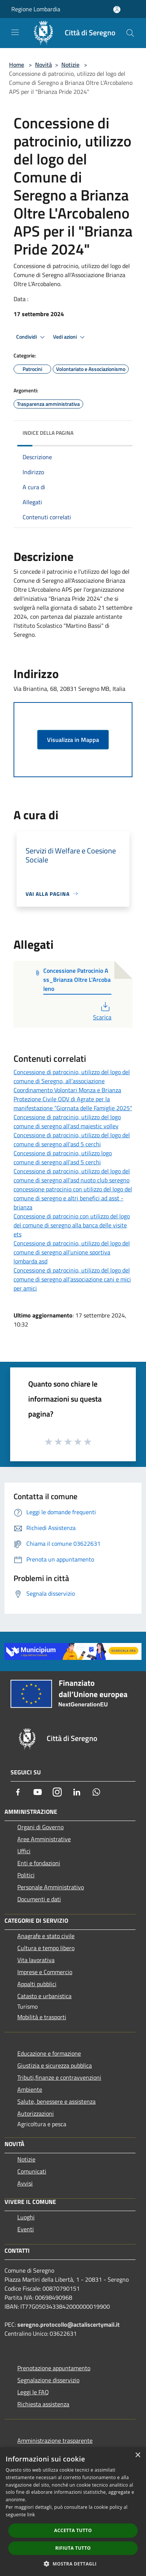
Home (16, 64)
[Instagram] (57, 1792)
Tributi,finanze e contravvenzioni (59, 2077)
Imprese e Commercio (44, 1971)
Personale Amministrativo (50, 1887)
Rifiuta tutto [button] (73, 2548)
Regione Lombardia (35, 9)
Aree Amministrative (44, 1838)
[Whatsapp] (96, 1792)
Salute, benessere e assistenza (56, 2101)
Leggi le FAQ (33, 2392)
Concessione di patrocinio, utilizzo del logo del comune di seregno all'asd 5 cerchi (72, 1139)
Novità (43, 64)
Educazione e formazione (49, 2053)
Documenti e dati (39, 1899)
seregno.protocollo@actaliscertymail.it (68, 2324)
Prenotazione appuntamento (53, 2368)
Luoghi (26, 2217)
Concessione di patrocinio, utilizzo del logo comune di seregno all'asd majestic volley (67, 1121)
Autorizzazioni (35, 2113)
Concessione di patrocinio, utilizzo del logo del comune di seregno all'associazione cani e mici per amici (72, 1279)
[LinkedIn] (76, 1792)
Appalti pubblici (36, 1983)
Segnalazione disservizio (48, 2380)
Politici (26, 1875)
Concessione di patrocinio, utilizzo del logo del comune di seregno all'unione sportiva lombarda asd (72, 1252)
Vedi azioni (70, 337)
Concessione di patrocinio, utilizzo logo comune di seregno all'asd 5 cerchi (63, 1158)
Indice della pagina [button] (48, 433)
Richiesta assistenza (43, 2404)
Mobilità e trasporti (41, 2016)
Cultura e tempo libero (46, 1947)
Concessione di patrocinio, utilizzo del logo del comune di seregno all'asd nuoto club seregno (72, 1176)
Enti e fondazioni (38, 1863)
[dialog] (73, 2511)
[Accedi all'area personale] (117, 9)
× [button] (137, 2455)
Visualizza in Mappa (73, 739)
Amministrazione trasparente (55, 2440)
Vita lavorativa (36, 1959)
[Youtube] (37, 1792)
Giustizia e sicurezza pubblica (54, 2065)
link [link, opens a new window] (31, 2514)
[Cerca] (130, 33)
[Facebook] (18, 1792)
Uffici (23, 1851)
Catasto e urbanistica (44, 1995)
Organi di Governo (40, 1826)
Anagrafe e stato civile (46, 1935)
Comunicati (31, 2171)
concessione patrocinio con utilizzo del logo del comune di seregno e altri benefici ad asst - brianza (73, 1198)
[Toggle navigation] (15, 32)
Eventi (25, 2229)
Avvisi (25, 2183)
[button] (73, 2563)
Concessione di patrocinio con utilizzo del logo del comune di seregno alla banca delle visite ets (72, 1225)
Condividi (31, 337)
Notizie (70, 64)
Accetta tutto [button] (73, 2530)
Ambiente (29, 2089)
